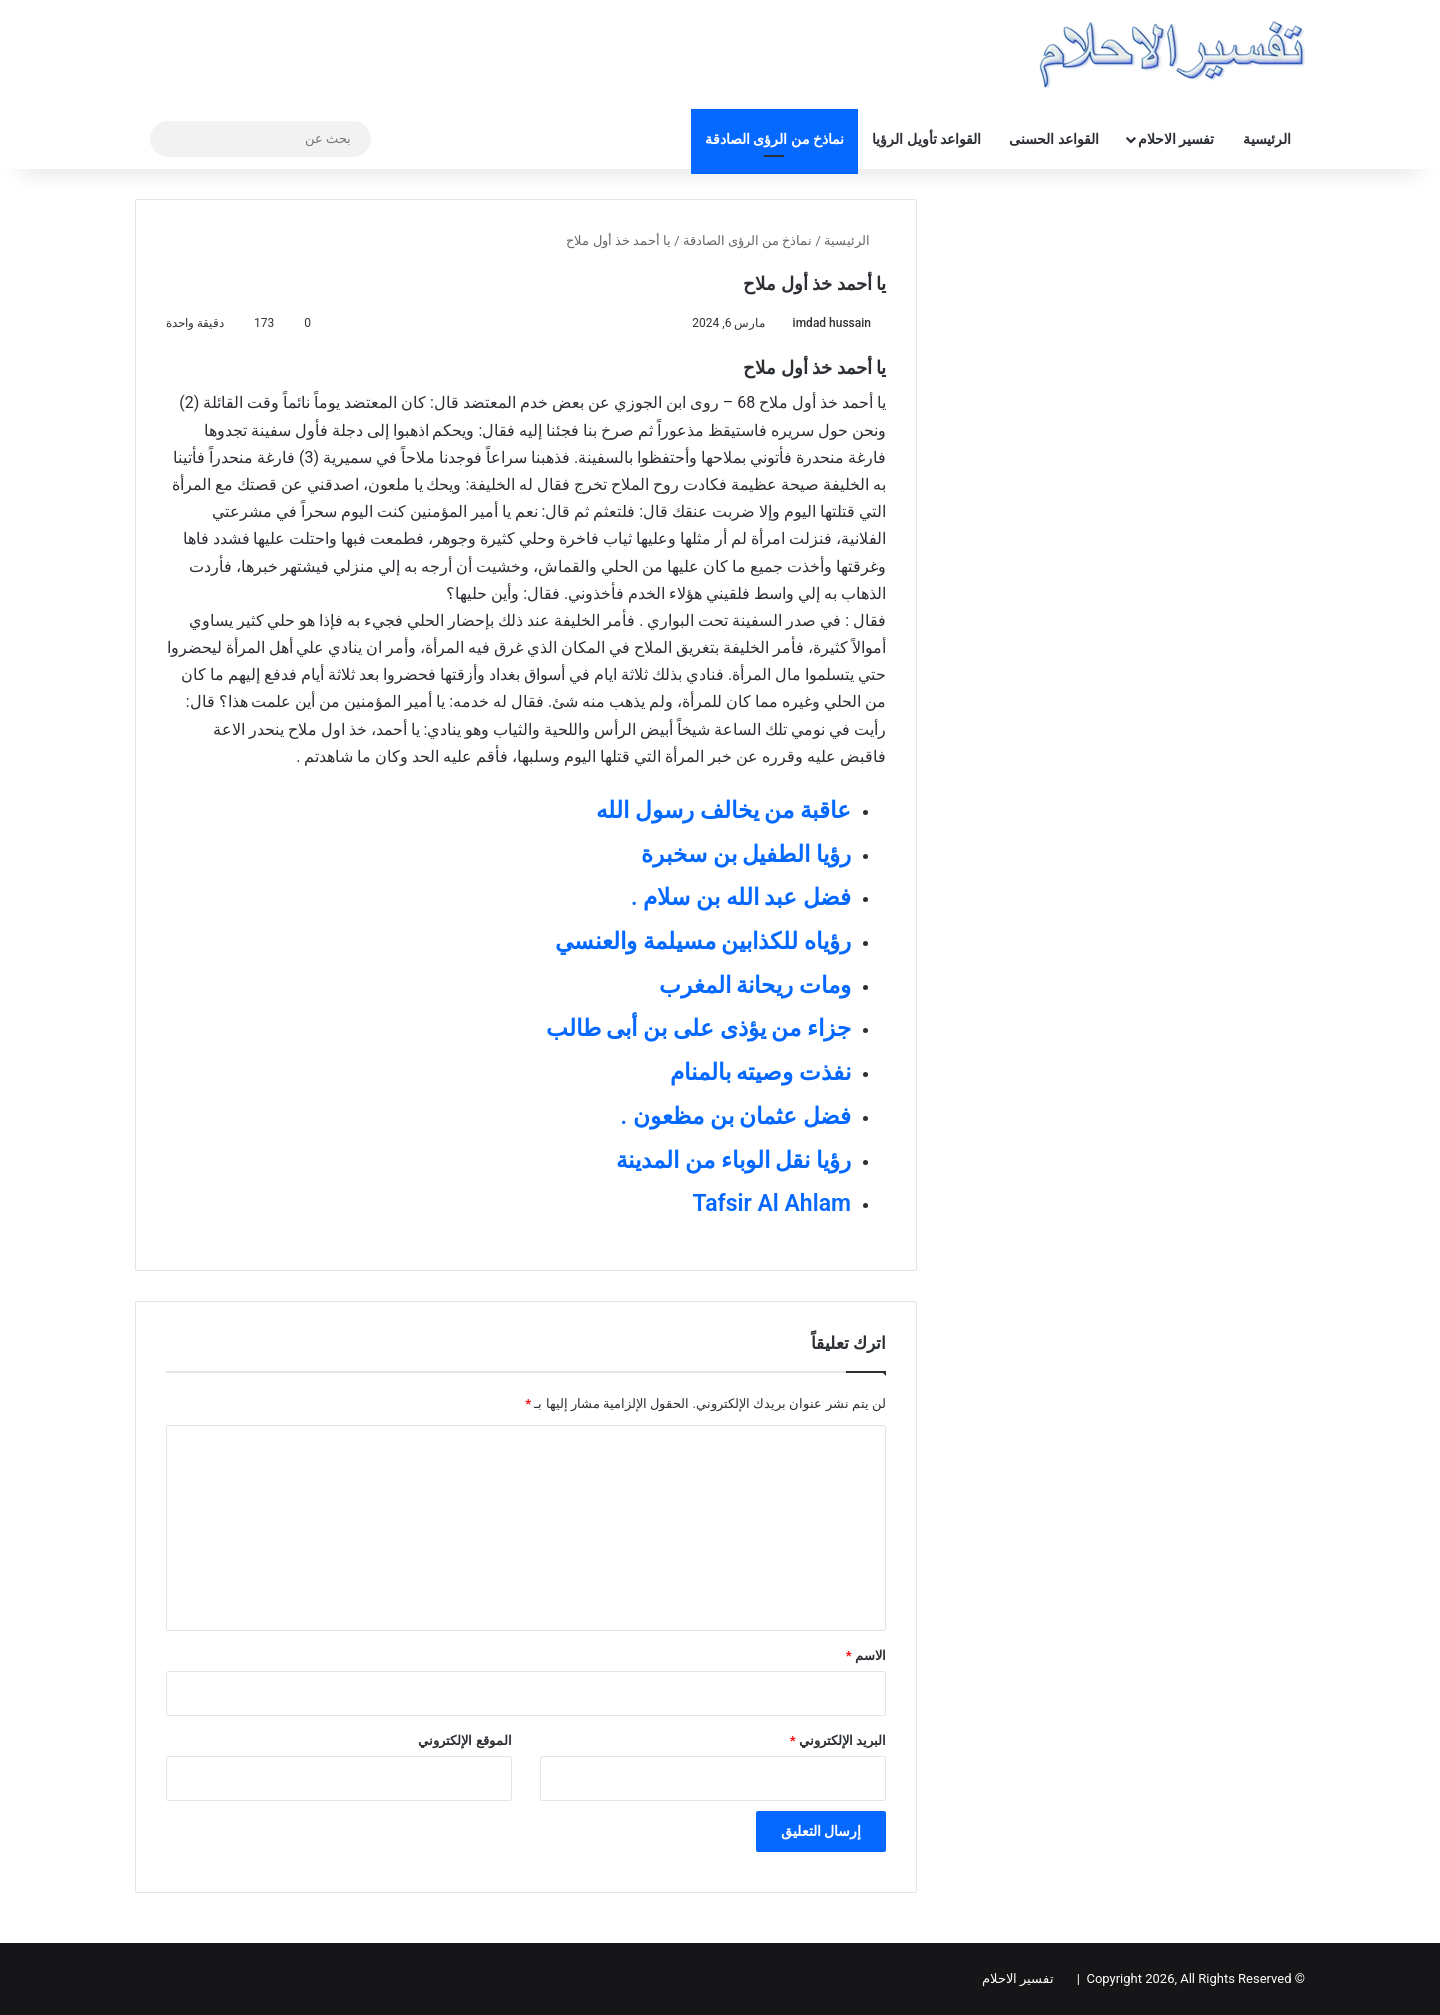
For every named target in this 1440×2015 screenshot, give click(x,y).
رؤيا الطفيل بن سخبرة (746, 854)
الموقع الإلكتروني (464, 1740)
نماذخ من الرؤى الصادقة (774, 139)
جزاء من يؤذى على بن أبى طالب (698, 1028)
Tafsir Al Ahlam (772, 1203)
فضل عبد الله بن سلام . (741, 897)
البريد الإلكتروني (838, 1740)
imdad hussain (832, 323)
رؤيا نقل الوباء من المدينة (733, 1160)
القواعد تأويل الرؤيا (926, 139)
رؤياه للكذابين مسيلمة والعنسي (703, 941)
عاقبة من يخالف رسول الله (723, 810)
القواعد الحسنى (1053, 139)
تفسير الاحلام (1176, 139)
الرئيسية (1267, 139)
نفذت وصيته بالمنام (760, 1072)
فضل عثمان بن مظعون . (736, 1116)
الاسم (866, 1655)
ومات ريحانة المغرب (755, 985)
